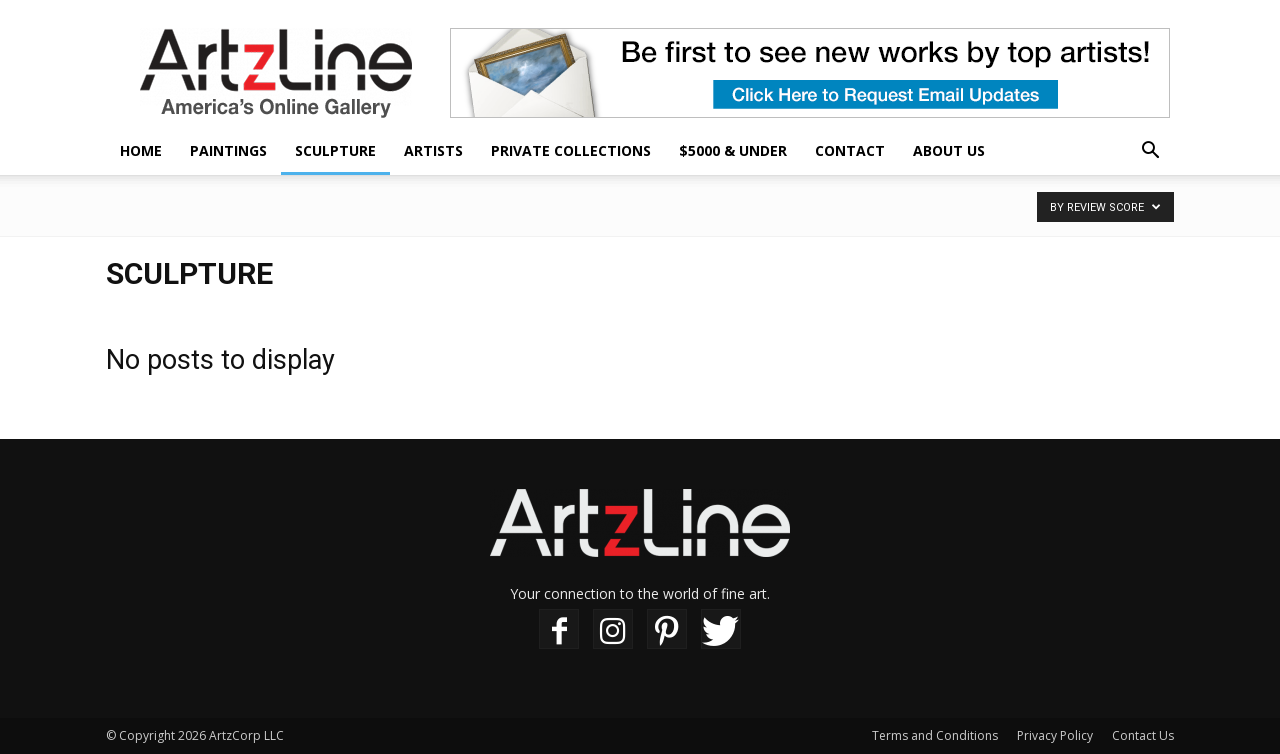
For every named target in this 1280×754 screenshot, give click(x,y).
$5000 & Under (733, 150)
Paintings (228, 150)
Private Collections (571, 150)
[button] (1150, 152)
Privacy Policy (1055, 735)
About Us (949, 150)
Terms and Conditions (935, 735)
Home (141, 150)
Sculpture (335, 150)
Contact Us (1143, 735)
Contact (850, 150)
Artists (433, 150)
